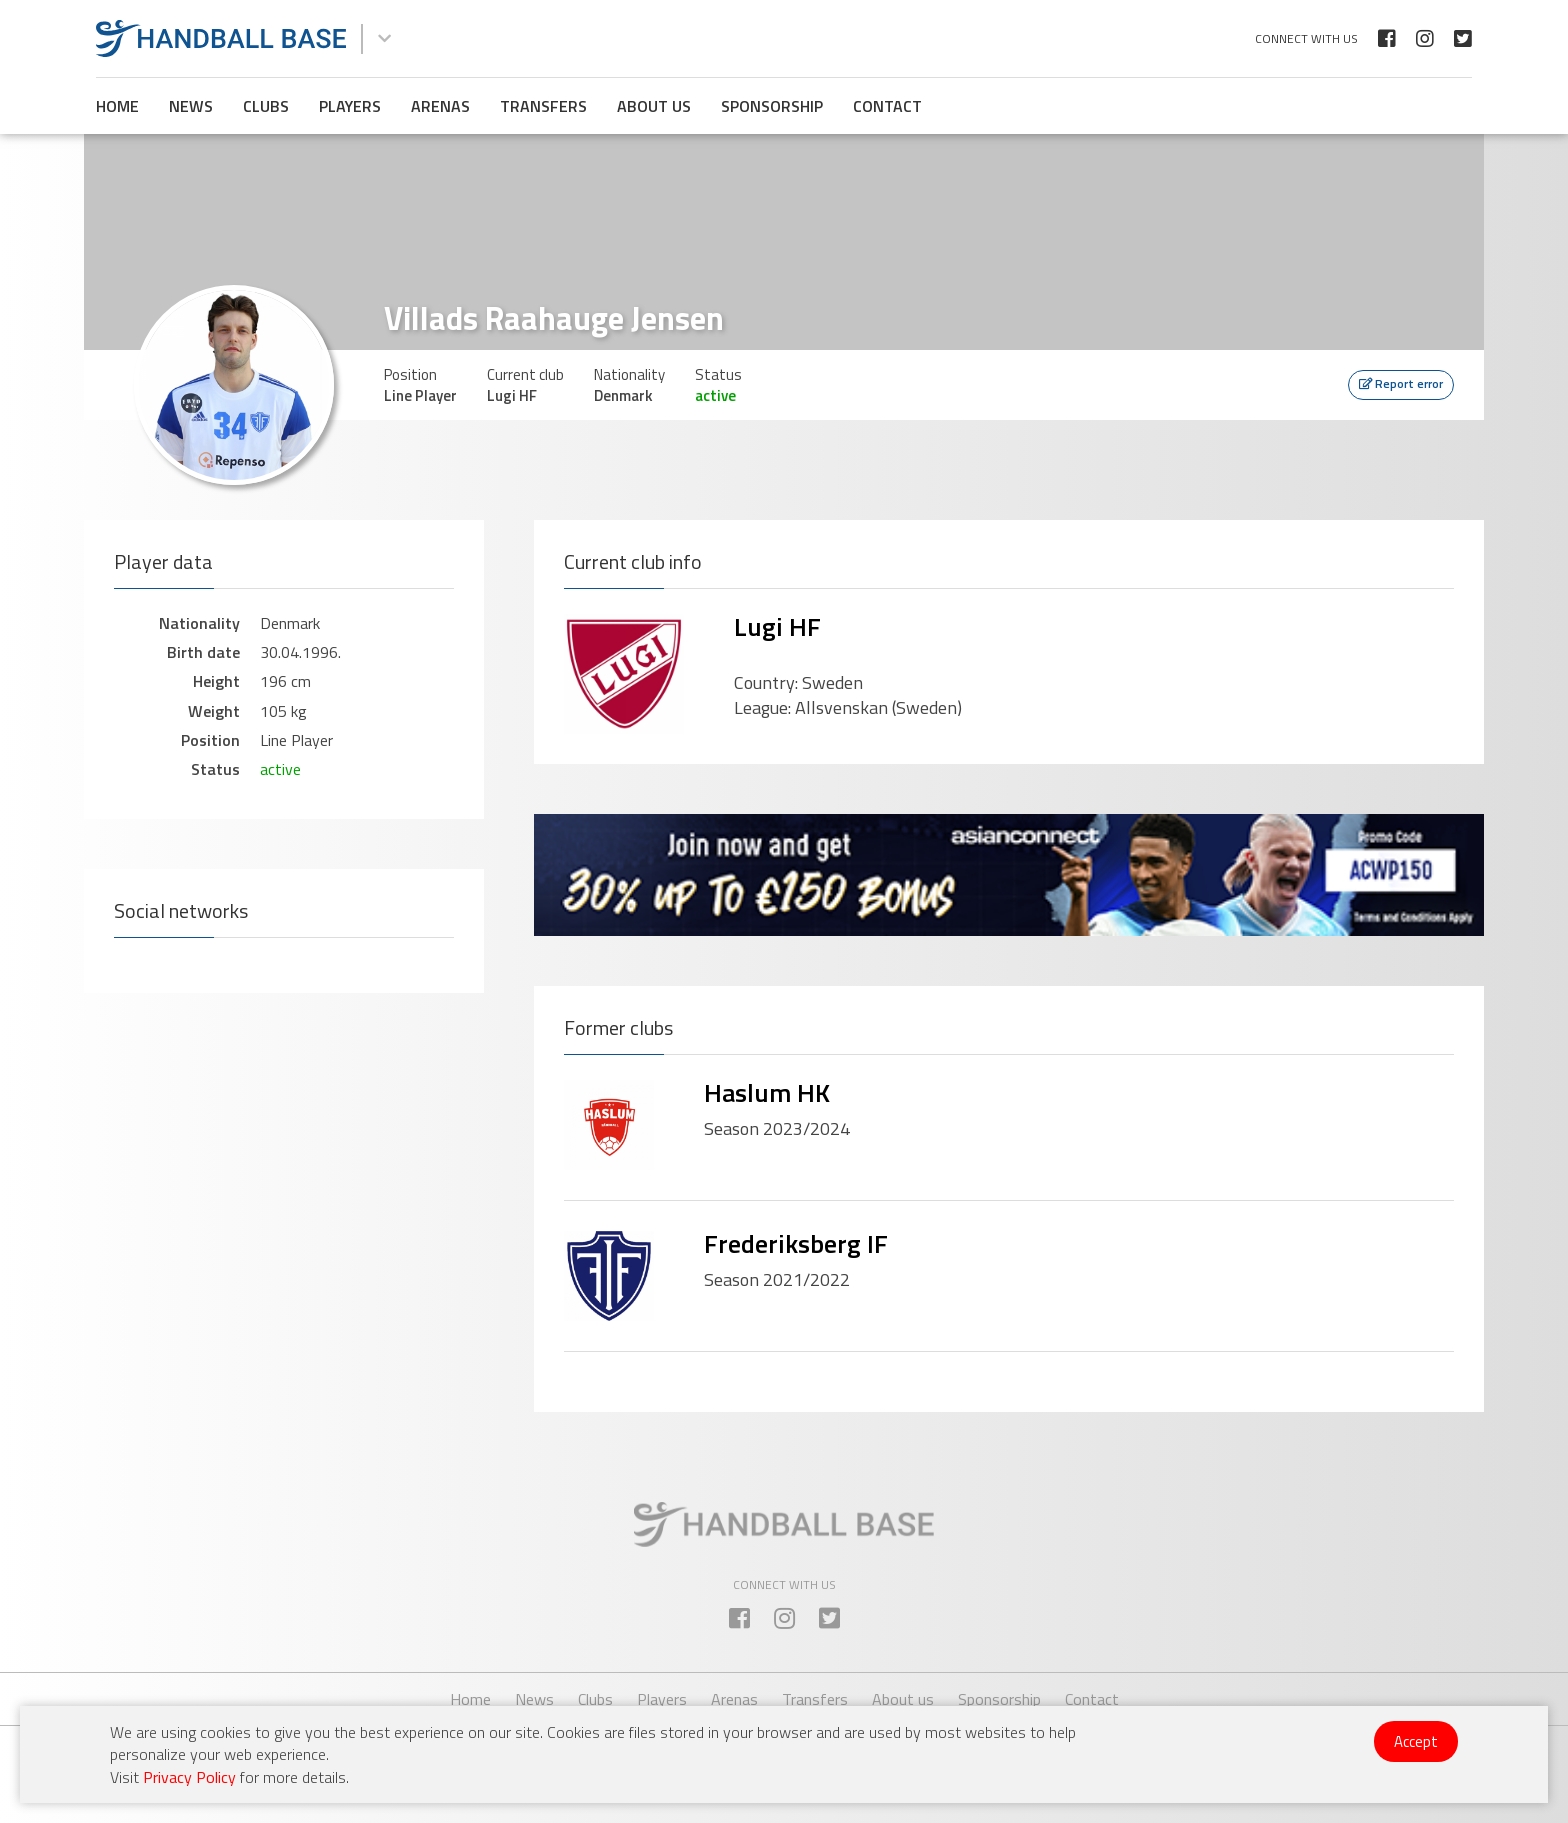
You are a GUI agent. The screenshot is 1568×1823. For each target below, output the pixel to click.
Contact (887, 106)
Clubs (266, 106)
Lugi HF (777, 626)
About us (654, 106)
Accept (1416, 1741)
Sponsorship (772, 106)
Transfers (543, 106)
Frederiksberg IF (796, 1243)
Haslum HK (767, 1092)
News (191, 106)
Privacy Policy (189, 1777)
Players (350, 106)
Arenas (440, 106)
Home (117, 106)
